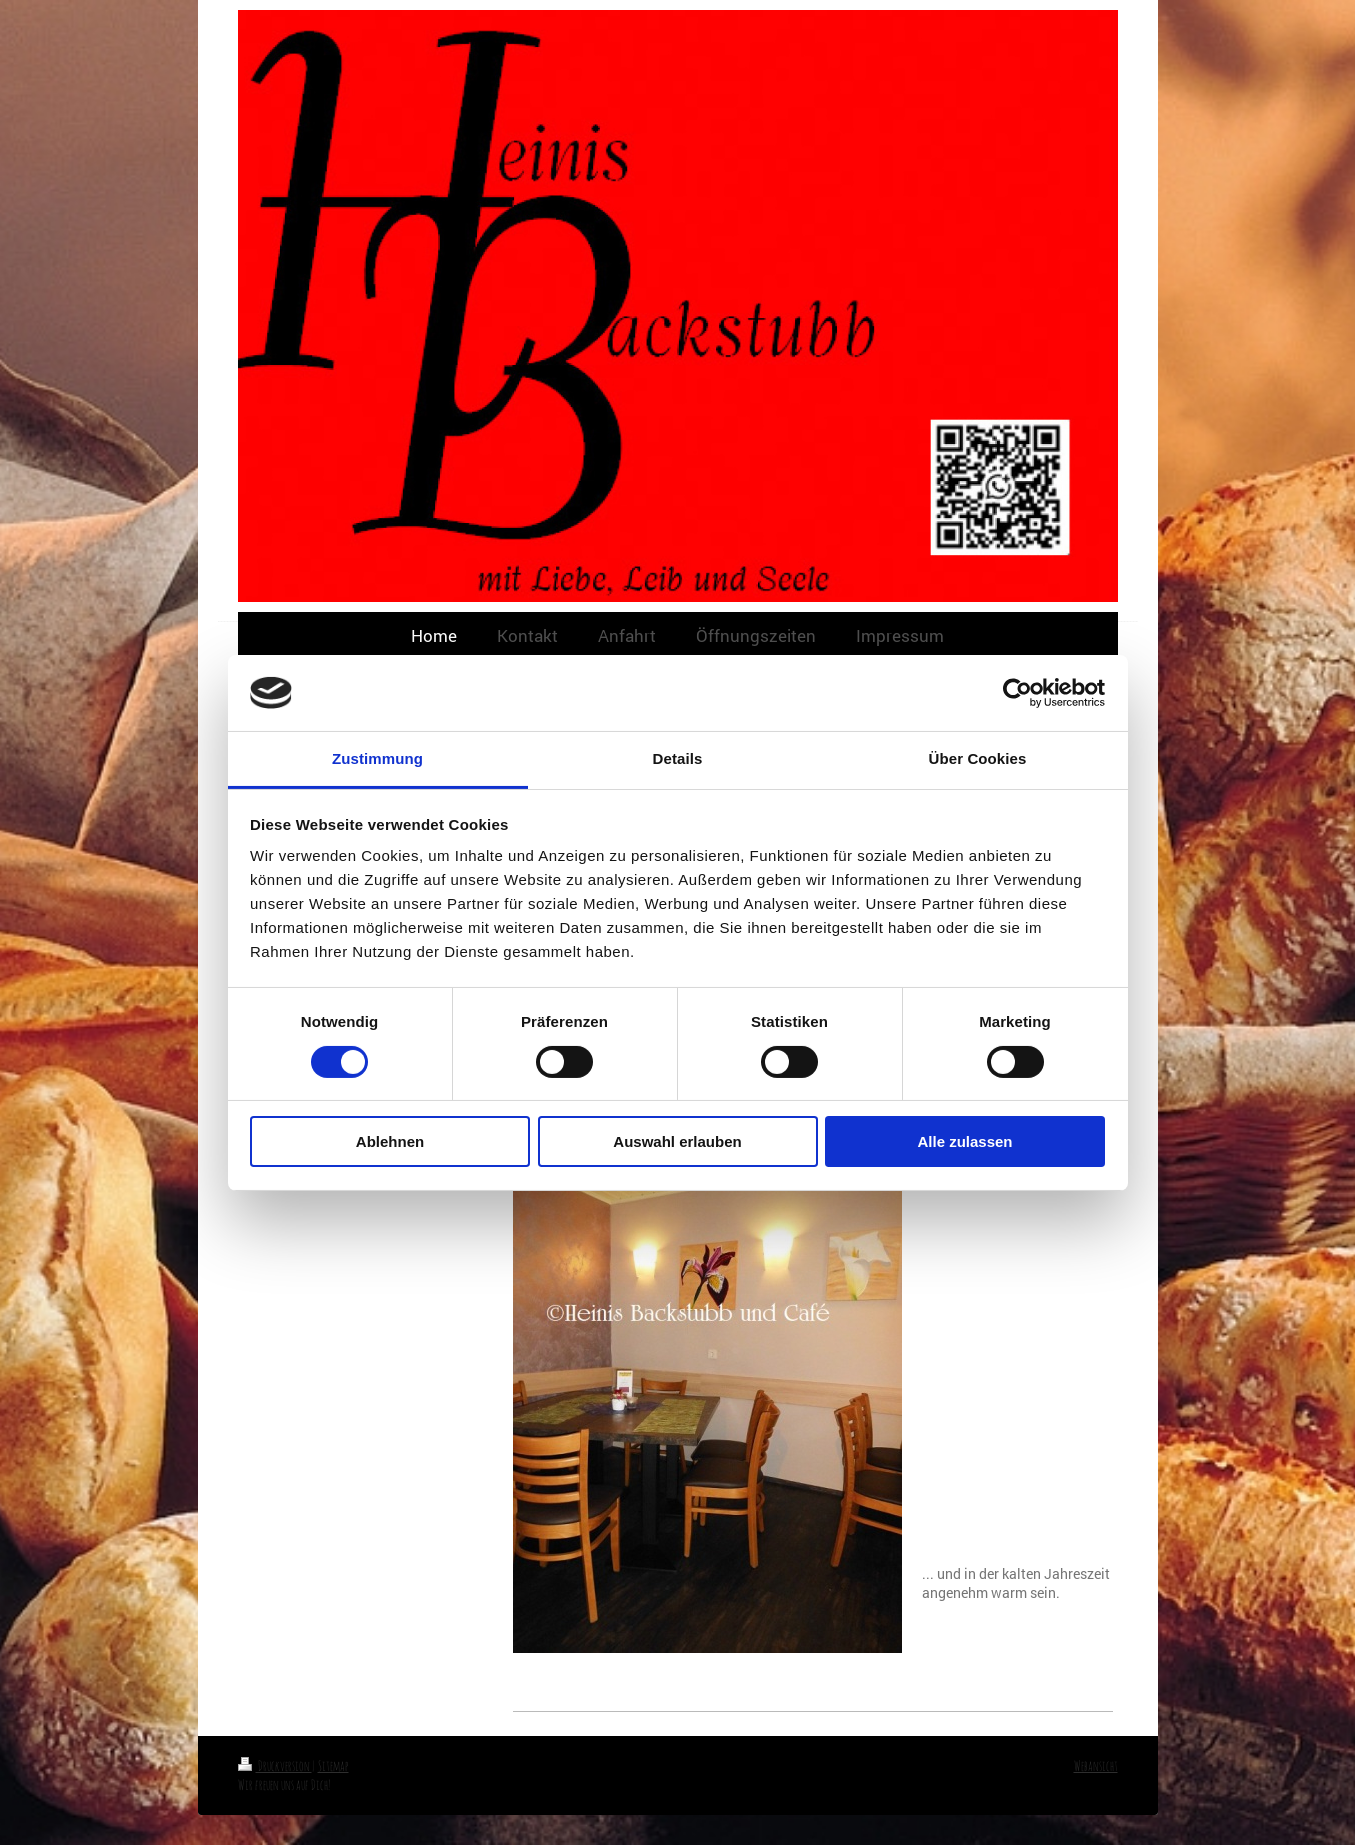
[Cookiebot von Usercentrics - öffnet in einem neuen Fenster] (1017, 693)
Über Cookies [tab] (978, 758)
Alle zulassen (964, 1141)
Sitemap (333, 1765)
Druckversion (275, 1765)
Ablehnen (390, 1141)
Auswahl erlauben (677, 1141)
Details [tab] (678, 758)
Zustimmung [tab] (377, 758)
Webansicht (1096, 1765)
